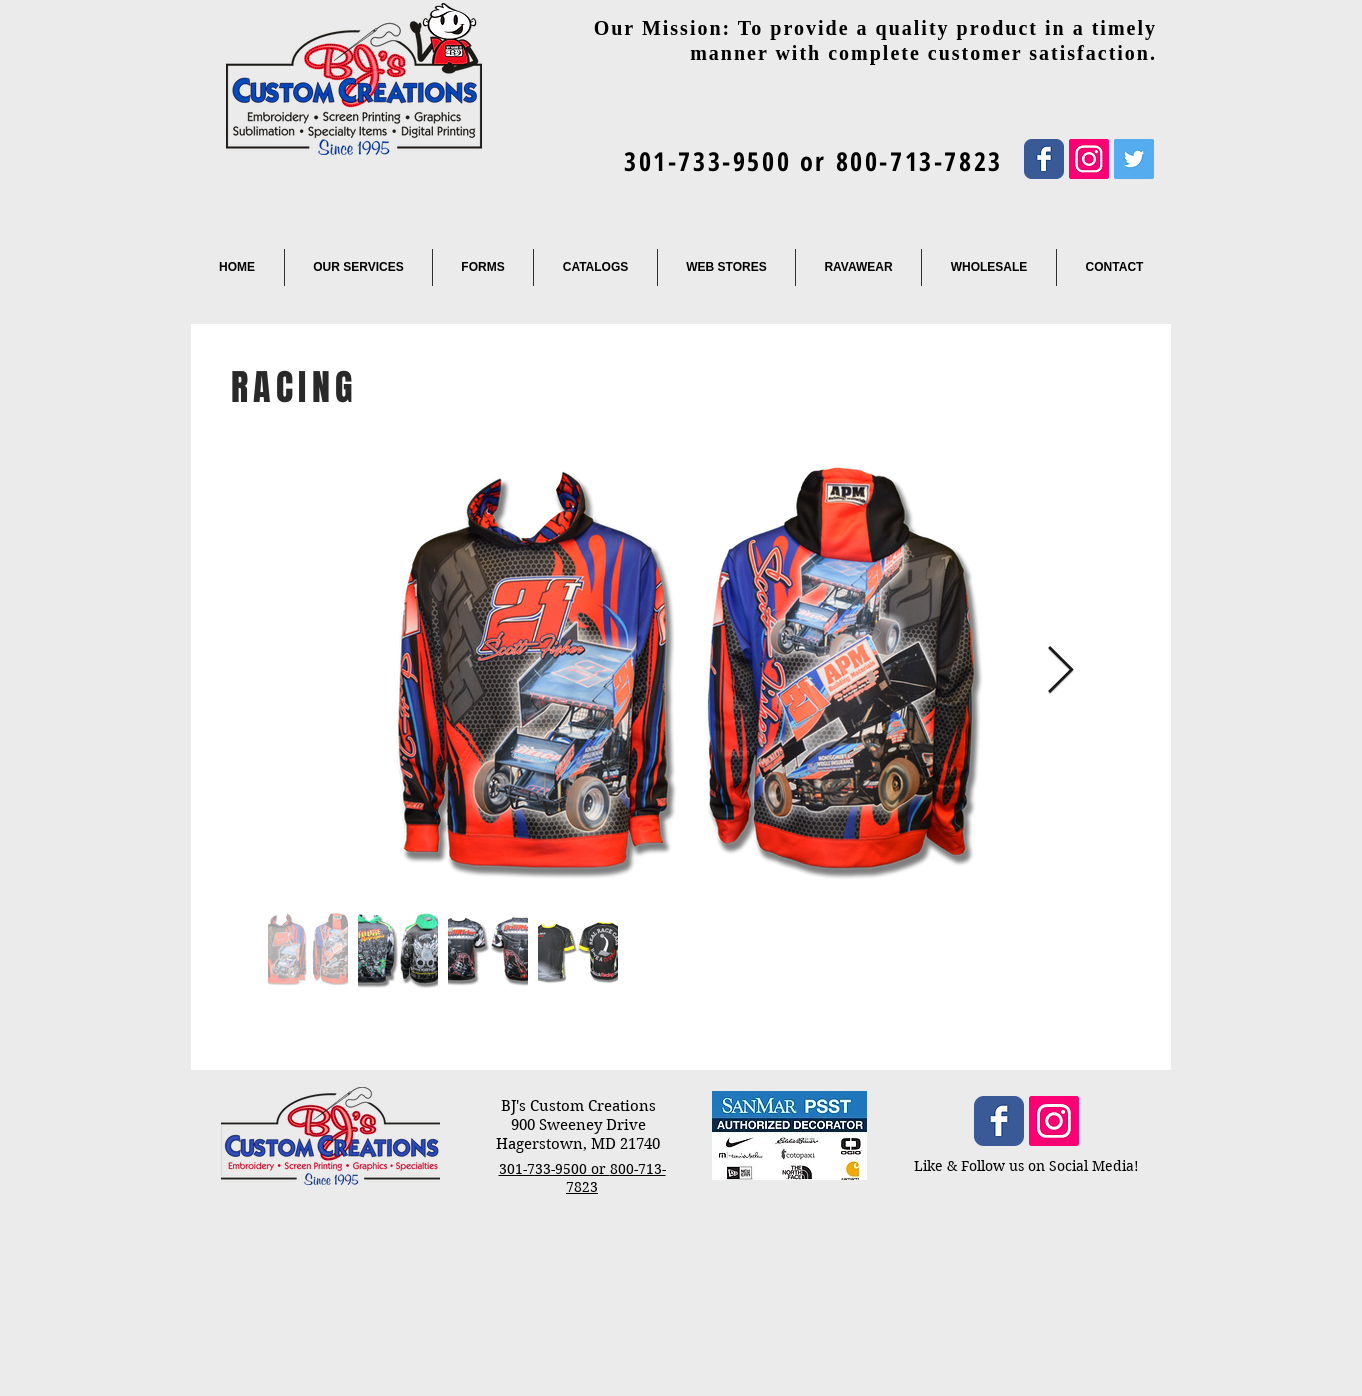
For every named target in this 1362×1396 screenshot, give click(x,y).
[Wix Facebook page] (1044, 159)
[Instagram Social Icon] (1089, 159)
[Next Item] (1060, 671)
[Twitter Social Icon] (1134, 159)
